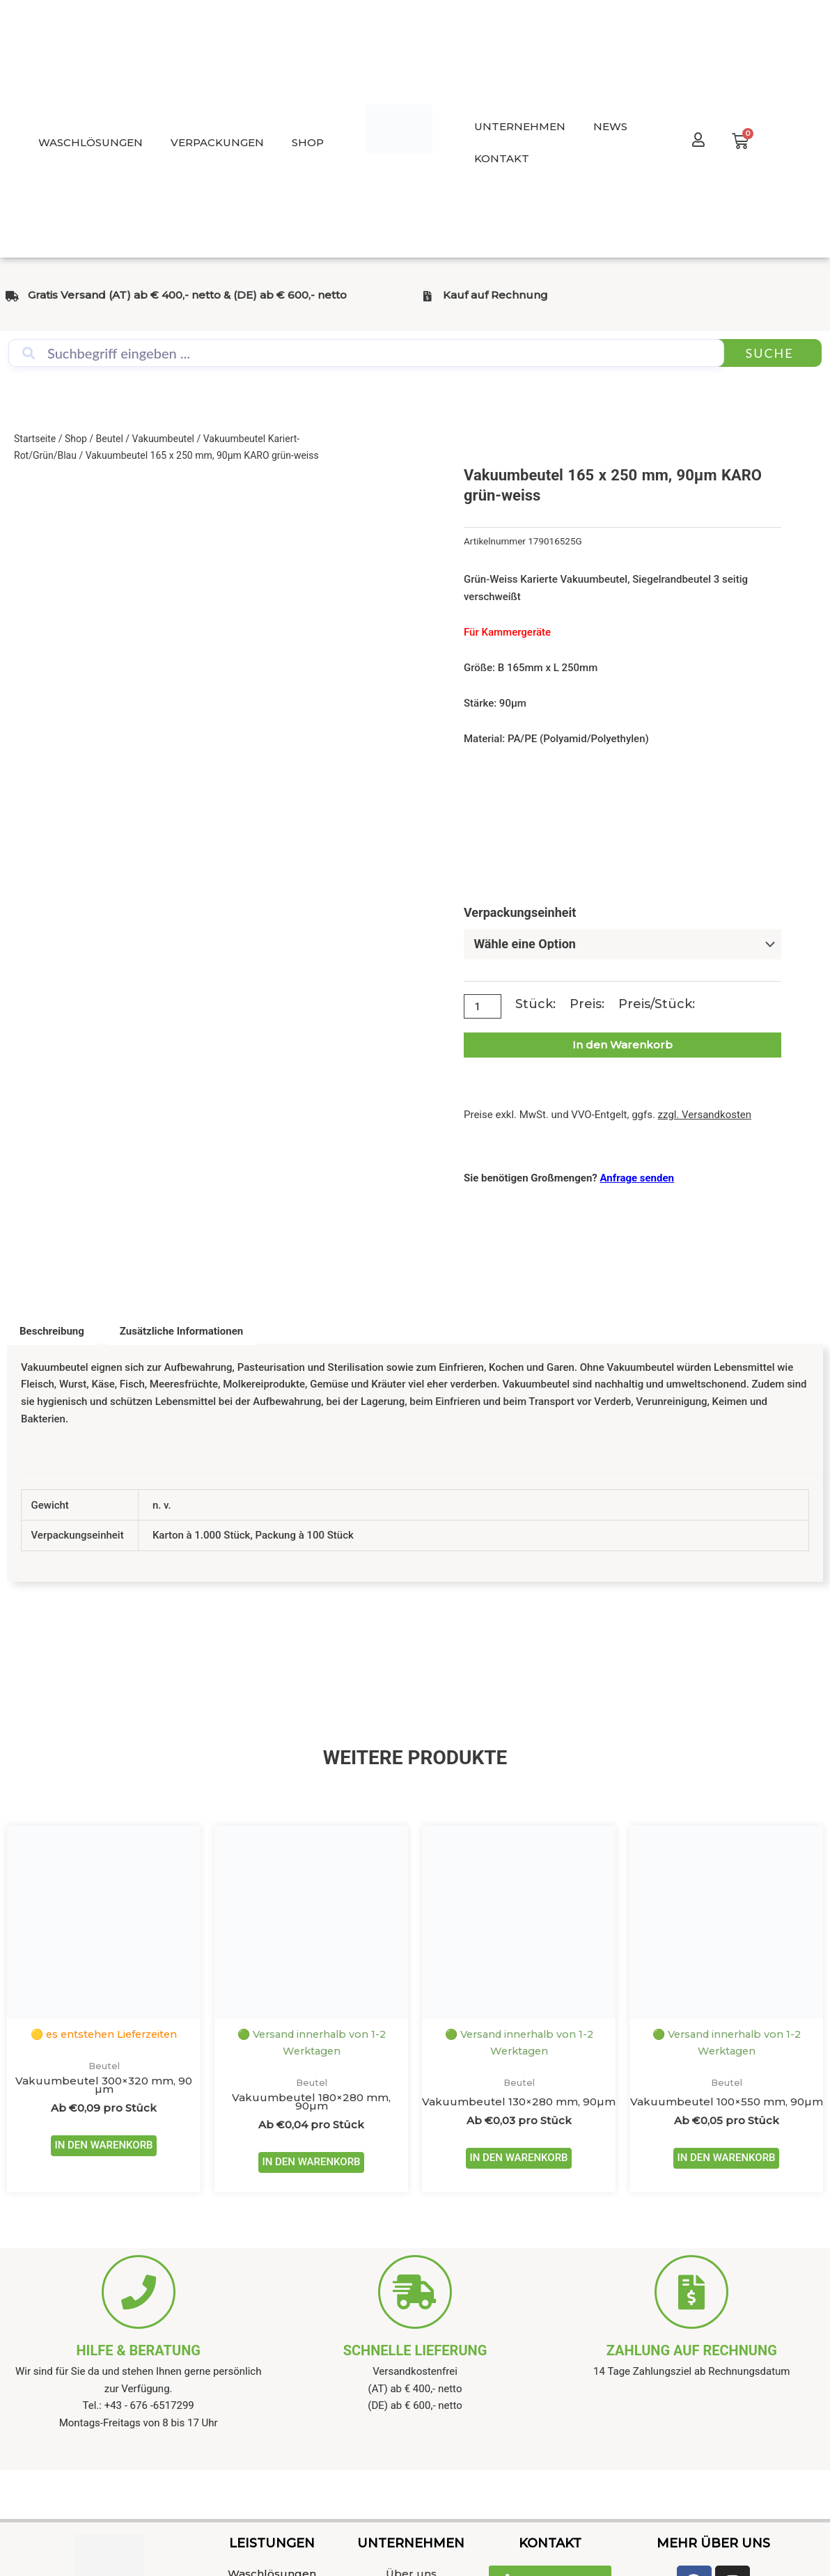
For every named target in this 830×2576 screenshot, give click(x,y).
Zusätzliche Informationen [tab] (181, 1330)
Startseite (35, 438)
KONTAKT (501, 158)
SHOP (308, 142)
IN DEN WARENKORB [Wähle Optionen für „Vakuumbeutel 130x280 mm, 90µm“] (518, 2159)
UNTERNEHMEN (519, 126)
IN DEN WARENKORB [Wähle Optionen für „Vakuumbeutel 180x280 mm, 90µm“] (311, 2163)
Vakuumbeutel (163, 438)
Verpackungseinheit (520, 912)
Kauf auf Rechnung (495, 294)
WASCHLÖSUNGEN (90, 142)
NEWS (610, 126)
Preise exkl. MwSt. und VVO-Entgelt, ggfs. (607, 1114)
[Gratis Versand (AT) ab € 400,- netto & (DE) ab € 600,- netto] (12, 296)
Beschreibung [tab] (51, 1330)
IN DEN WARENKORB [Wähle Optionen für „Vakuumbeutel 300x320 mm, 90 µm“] (103, 2145)
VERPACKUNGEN (217, 142)
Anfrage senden (637, 1177)
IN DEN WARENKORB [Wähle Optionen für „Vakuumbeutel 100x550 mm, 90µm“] (726, 2159)
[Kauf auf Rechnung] (427, 296)
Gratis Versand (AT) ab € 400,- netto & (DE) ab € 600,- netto (187, 294)
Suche (769, 353)
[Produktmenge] (482, 1006)
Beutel (109, 438)
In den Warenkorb (622, 1044)
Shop (76, 438)
